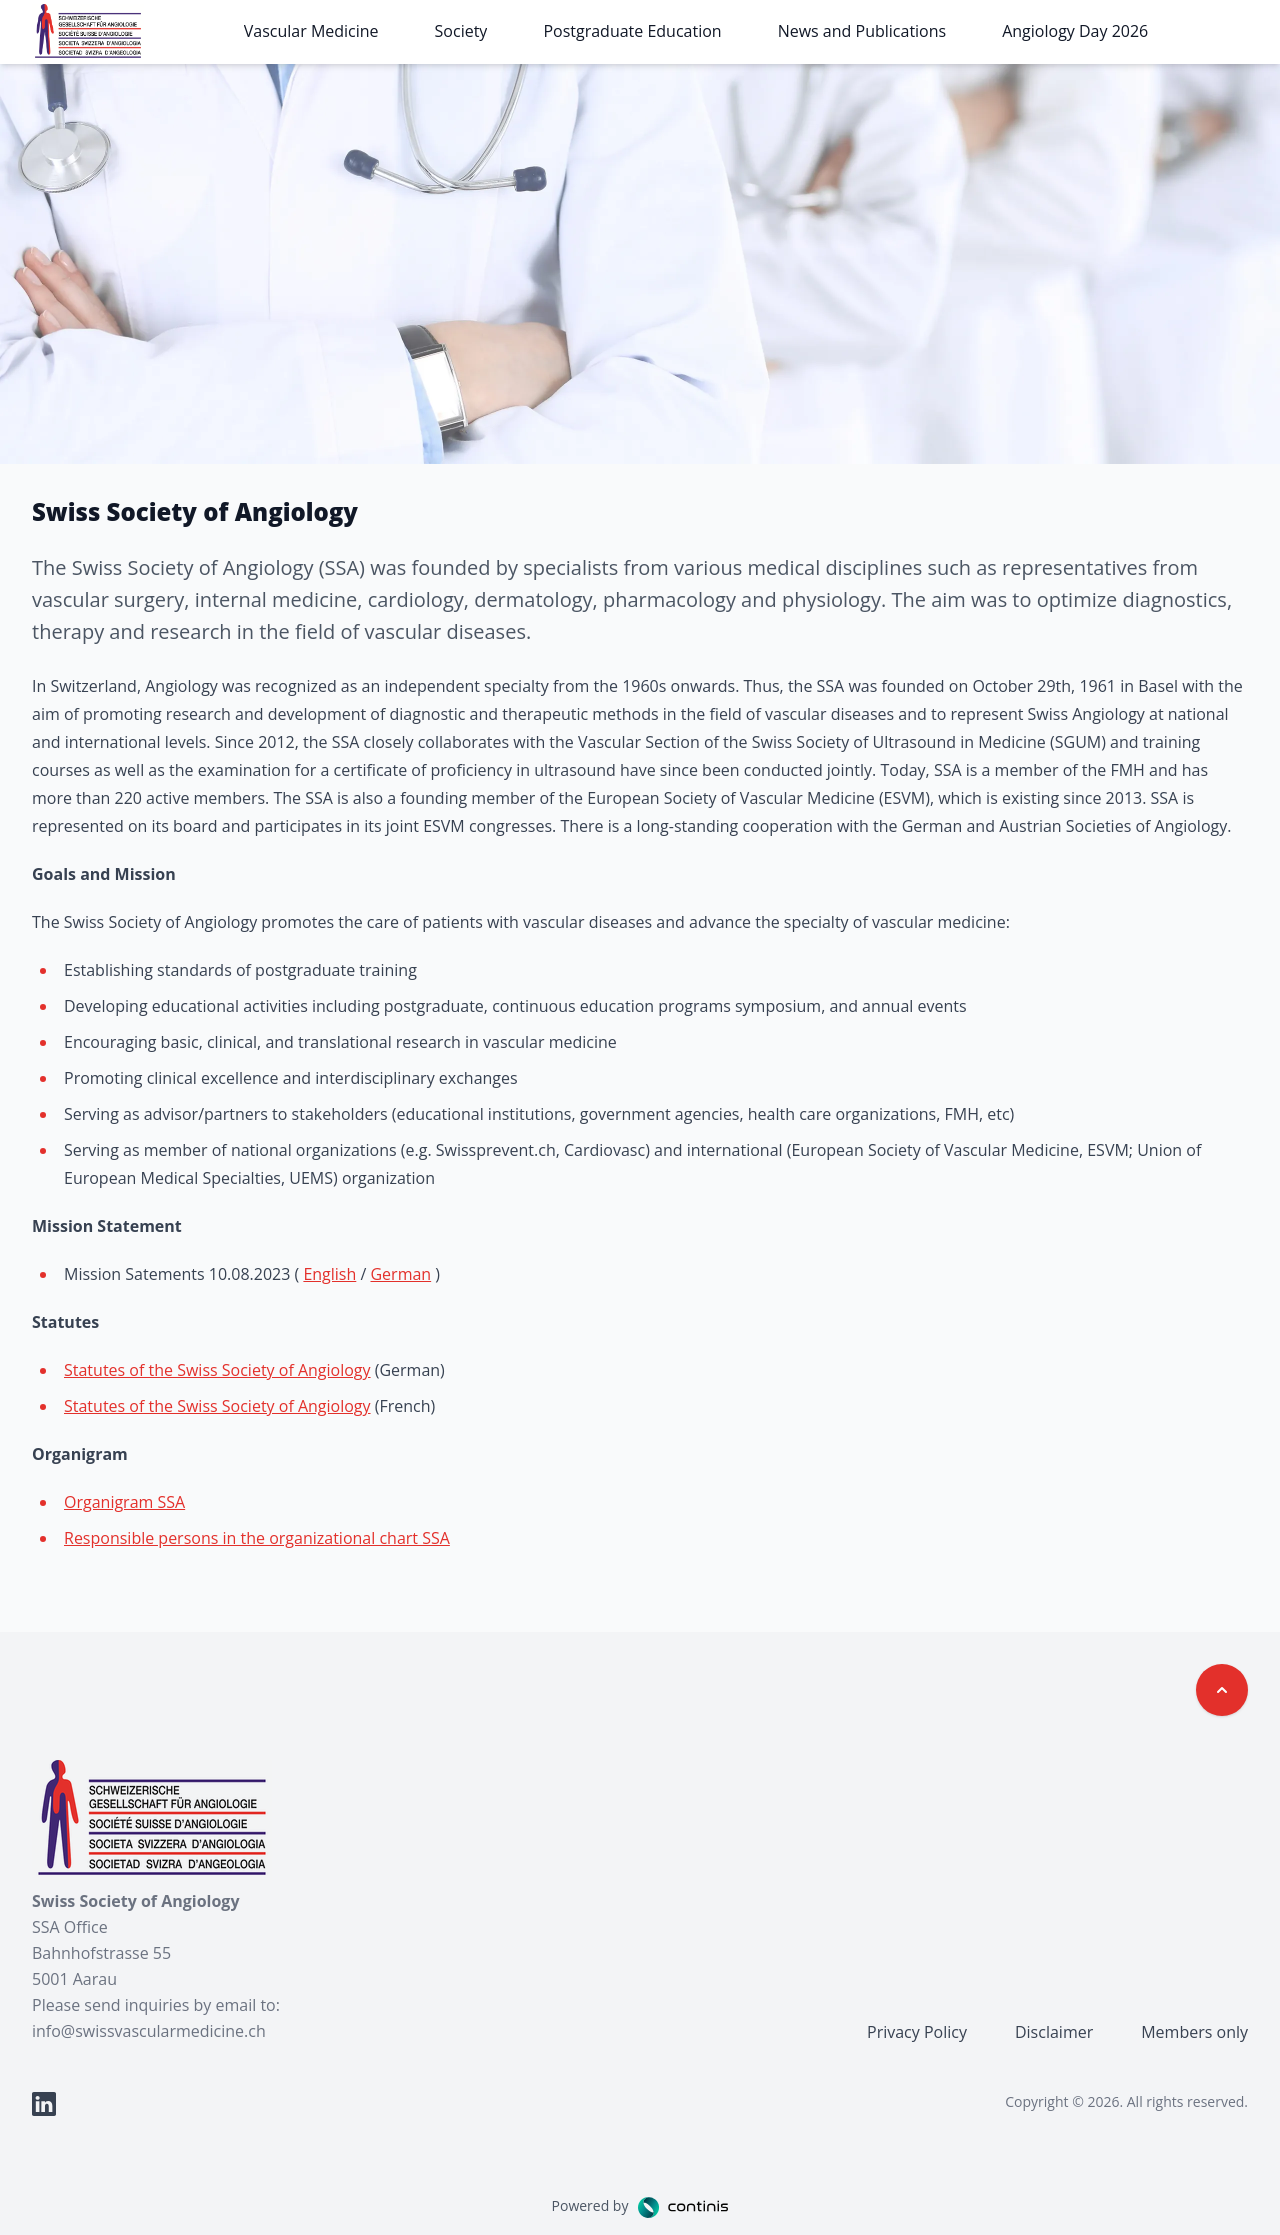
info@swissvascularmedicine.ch (149, 2031)
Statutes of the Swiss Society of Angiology (217, 1370)
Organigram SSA (124, 1502)
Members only (1194, 2032)
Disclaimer (1054, 2032)
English (329, 1274)
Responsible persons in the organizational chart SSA (257, 1538)
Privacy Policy (917, 2032)
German (400, 1274)
